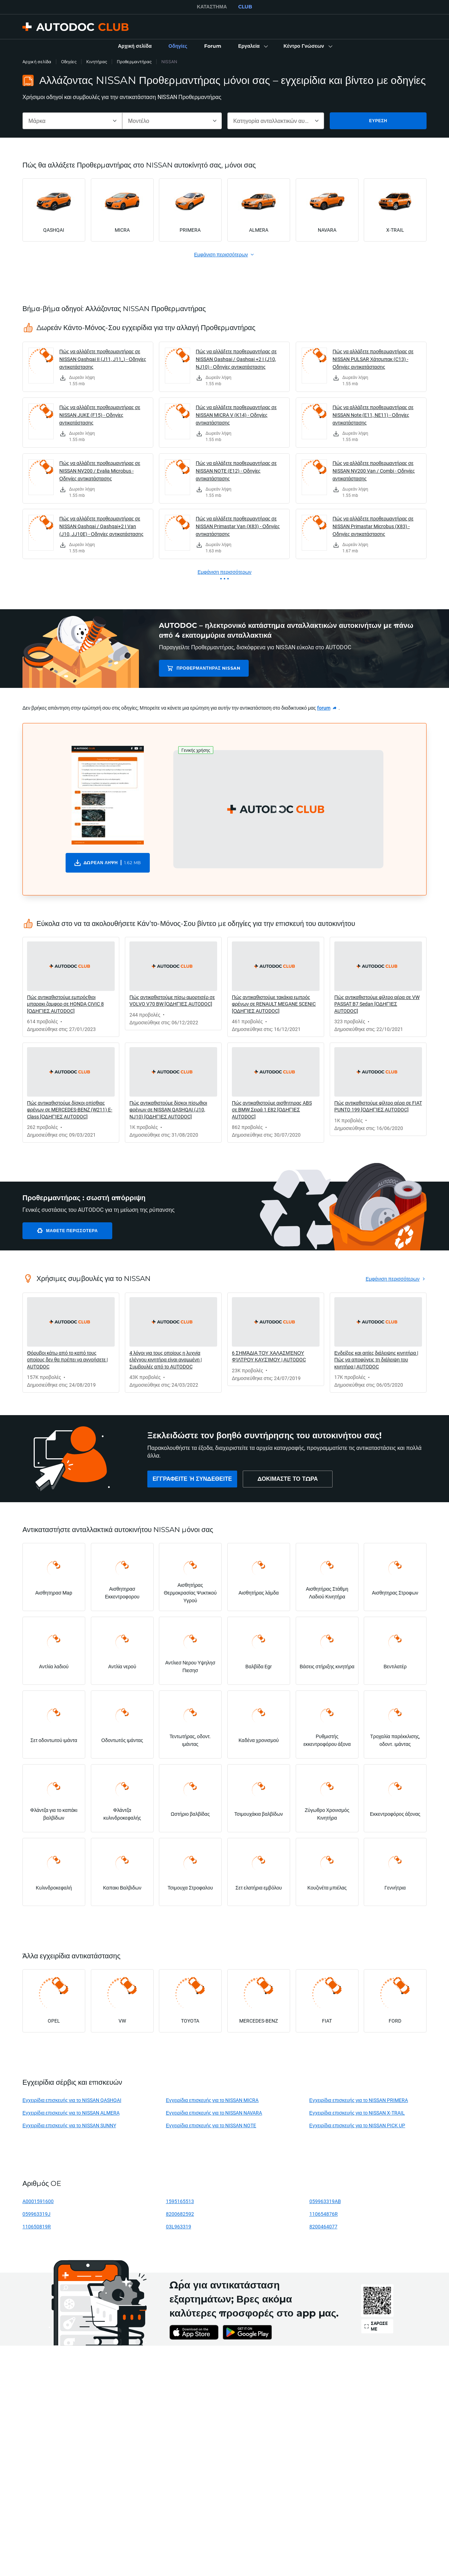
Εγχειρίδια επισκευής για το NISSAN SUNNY (69, 2125)
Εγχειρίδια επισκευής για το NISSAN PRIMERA (358, 2100)
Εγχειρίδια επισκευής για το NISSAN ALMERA (71, 2112)
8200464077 (323, 2226)
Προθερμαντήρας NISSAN (208, 668)
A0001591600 (38, 2201)
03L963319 (178, 2226)
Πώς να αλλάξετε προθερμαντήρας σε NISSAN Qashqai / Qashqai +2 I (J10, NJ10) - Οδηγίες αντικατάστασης (236, 359)
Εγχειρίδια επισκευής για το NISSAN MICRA (212, 2100)
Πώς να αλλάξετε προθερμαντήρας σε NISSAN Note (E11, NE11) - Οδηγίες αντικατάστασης (373, 415)
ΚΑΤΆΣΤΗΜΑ (212, 7)
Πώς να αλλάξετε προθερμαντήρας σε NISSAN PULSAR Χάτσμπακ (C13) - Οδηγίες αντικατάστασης (373, 359)
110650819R (36, 2226)
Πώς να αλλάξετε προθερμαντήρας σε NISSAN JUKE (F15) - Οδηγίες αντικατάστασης (99, 415)
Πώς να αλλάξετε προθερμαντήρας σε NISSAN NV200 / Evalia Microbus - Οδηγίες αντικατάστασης (99, 471)
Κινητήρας (96, 61)
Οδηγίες (68, 61)
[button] (252, 46)
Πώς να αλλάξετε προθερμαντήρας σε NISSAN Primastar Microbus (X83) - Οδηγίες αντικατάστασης (373, 526)
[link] (134, 46)
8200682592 (180, 2213)
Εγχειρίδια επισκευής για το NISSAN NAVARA (214, 2112)
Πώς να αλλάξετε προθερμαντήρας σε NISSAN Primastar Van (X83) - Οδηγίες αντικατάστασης (238, 526)
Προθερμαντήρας (134, 61)
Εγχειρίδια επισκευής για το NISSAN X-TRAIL (357, 2112)
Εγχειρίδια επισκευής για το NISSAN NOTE (211, 2125)
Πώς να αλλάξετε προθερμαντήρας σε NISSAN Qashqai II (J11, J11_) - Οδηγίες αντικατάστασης (102, 359)
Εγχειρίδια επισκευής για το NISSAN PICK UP (357, 2125)
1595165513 (180, 2201)
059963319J (36, 2213)
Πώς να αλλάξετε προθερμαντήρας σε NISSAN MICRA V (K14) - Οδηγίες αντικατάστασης (236, 415)
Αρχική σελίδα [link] (36, 61)
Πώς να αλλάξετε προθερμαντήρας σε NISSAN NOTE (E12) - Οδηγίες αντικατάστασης (236, 471)
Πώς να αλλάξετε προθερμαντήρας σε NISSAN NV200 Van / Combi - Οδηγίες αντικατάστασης (374, 471)
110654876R (323, 2213)
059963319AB (325, 2201)
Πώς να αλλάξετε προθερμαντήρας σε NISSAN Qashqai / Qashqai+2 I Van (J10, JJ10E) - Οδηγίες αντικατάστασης (101, 526)
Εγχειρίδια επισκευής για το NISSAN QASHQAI (71, 2100)
